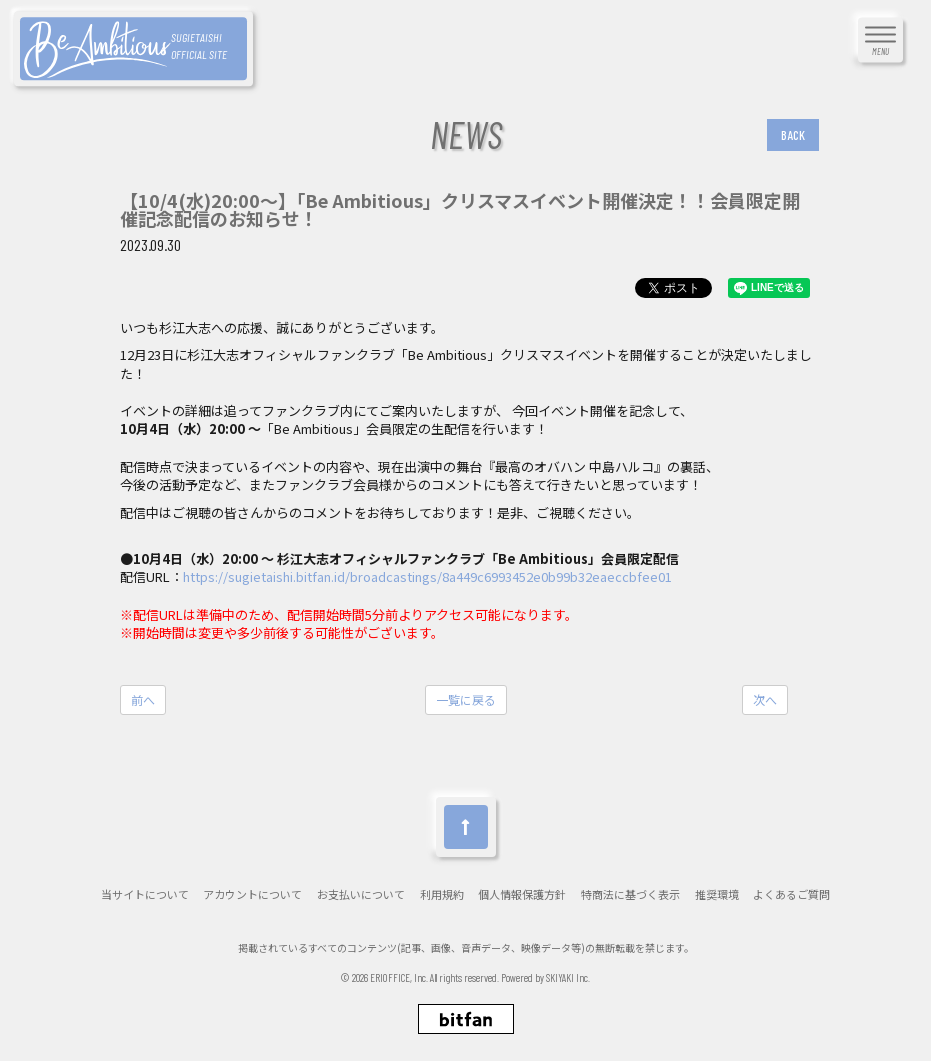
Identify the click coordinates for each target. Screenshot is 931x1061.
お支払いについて (361, 894)
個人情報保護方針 (522, 894)
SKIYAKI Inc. (568, 977)
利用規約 (442, 894)
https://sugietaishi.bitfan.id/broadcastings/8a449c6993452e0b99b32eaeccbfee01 (427, 576)
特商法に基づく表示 (630, 894)
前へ (143, 699)
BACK (793, 135)
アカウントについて (252, 894)
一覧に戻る (466, 699)
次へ (765, 699)
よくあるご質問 (791, 894)
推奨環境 (717, 894)
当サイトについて (145, 894)
